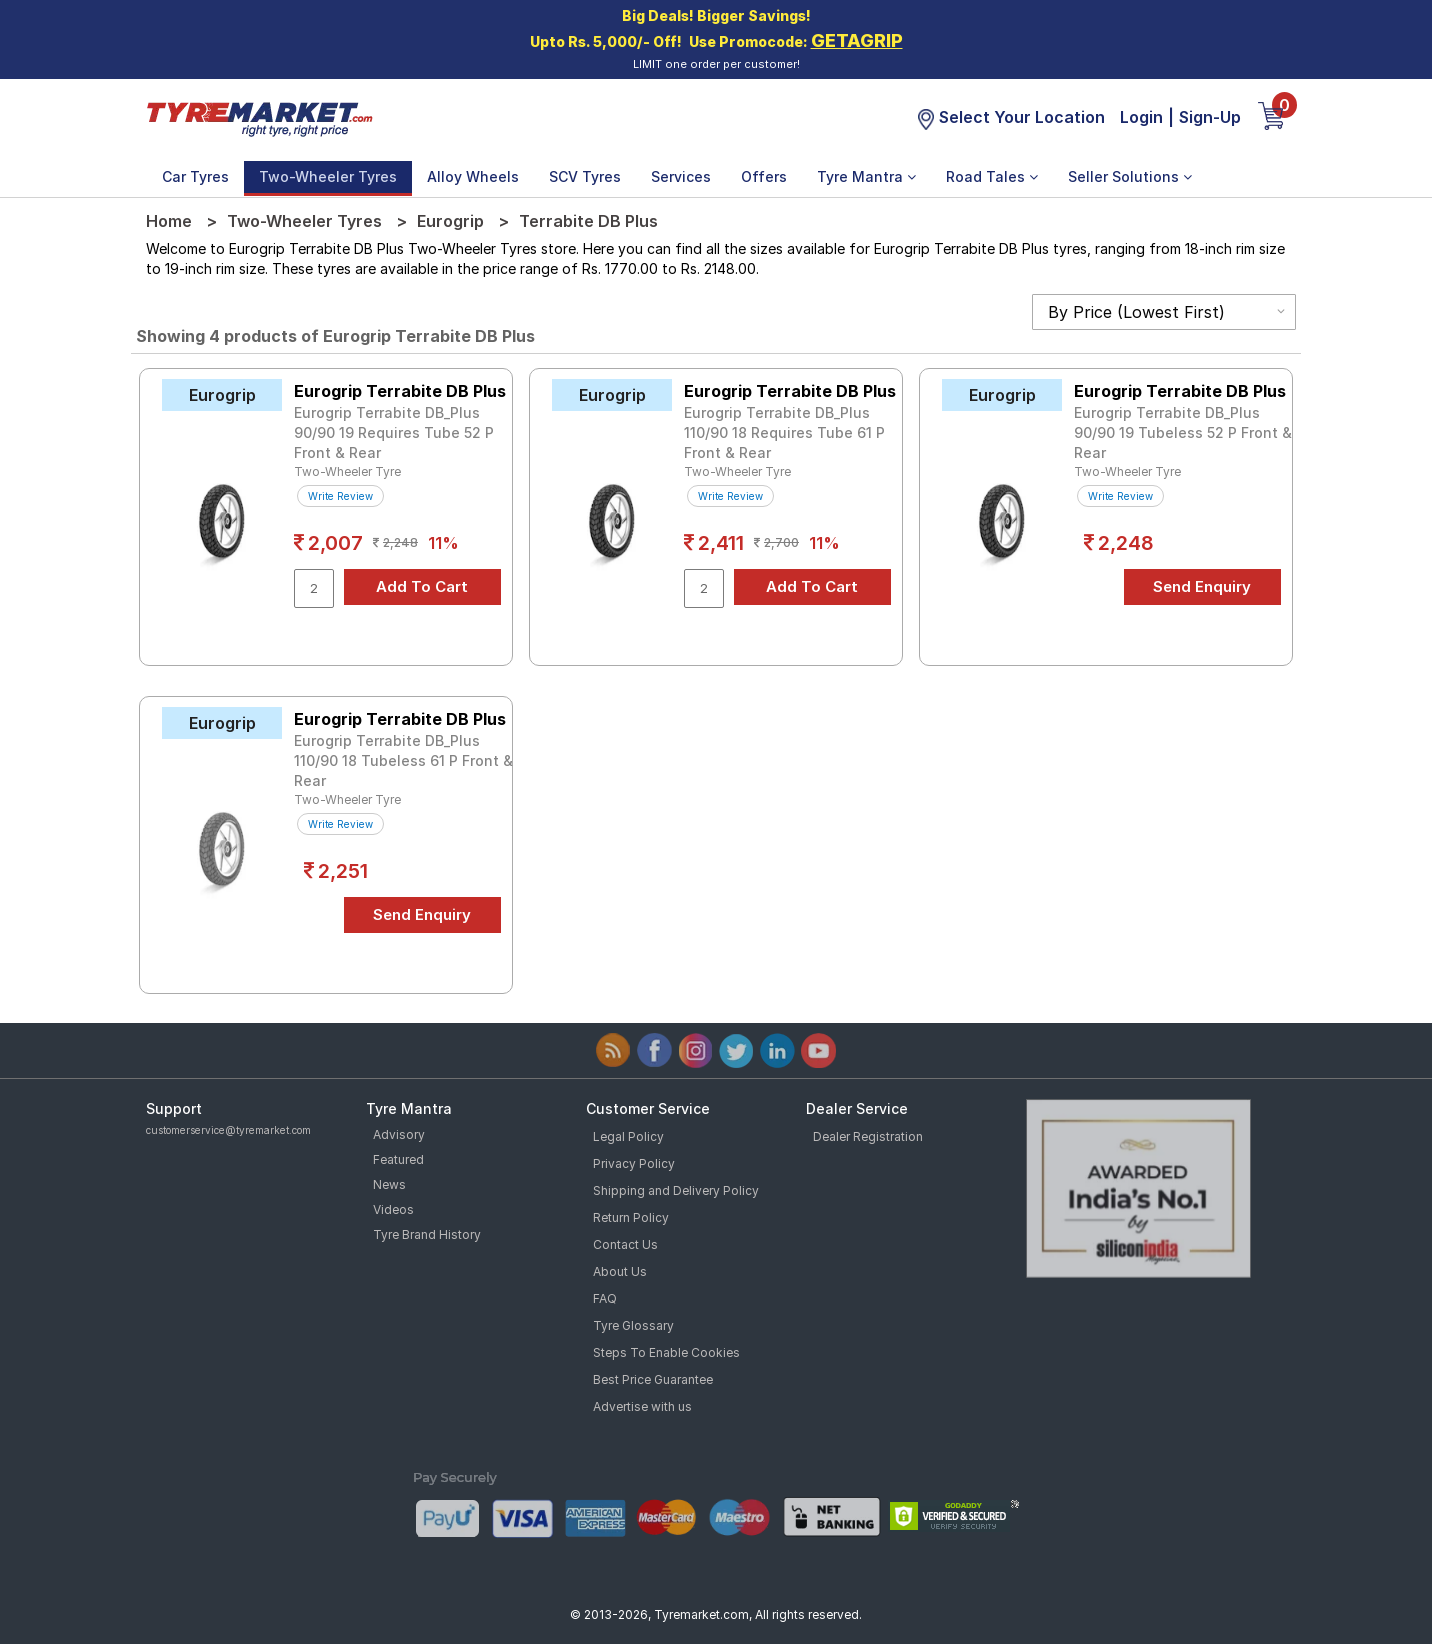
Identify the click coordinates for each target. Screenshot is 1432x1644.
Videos (393, 1209)
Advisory (399, 1134)
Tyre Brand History (427, 1234)
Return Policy (631, 1217)
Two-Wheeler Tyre (347, 471)
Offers (764, 176)
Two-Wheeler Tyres (328, 176)
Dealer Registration (868, 1136)
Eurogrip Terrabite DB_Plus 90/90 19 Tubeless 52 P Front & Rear (1183, 432)
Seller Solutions (1130, 176)
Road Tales (992, 176)
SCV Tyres (585, 176)
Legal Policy (628, 1136)
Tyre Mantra (866, 176)
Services (681, 176)
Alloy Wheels (473, 176)
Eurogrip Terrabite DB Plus (400, 391)
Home (169, 221)
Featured (398, 1159)
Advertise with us (642, 1406)
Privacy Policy (634, 1163)
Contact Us (625, 1244)
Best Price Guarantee (653, 1379)
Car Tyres (195, 176)
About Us (620, 1271)
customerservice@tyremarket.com (228, 1130)
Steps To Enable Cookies (666, 1352)
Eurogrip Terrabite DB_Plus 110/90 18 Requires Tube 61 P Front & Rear (784, 432)
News (389, 1184)
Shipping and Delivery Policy (676, 1190)
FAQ (605, 1298)
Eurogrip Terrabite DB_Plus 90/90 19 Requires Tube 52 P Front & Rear (394, 432)
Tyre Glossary (633, 1325)
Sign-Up (1210, 117)
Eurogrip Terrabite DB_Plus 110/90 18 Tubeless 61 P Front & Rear (403, 760)
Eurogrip (450, 221)
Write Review (340, 496)
